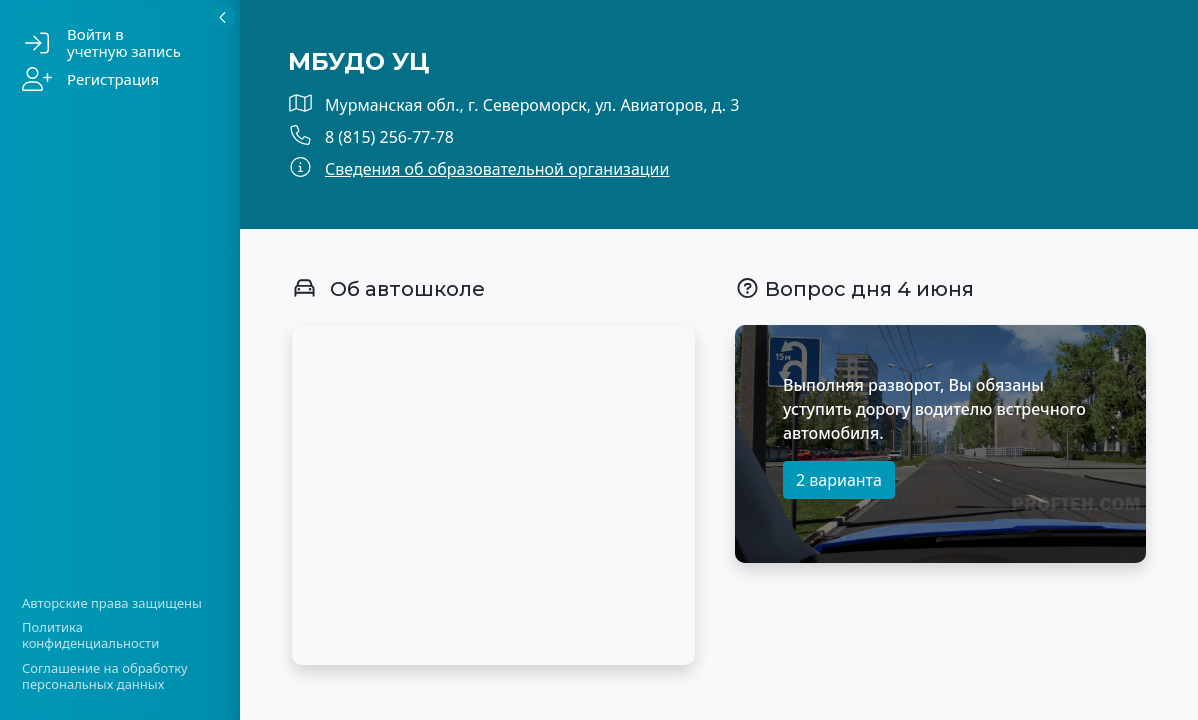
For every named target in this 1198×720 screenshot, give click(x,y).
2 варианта (839, 480)
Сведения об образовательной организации (497, 169)
